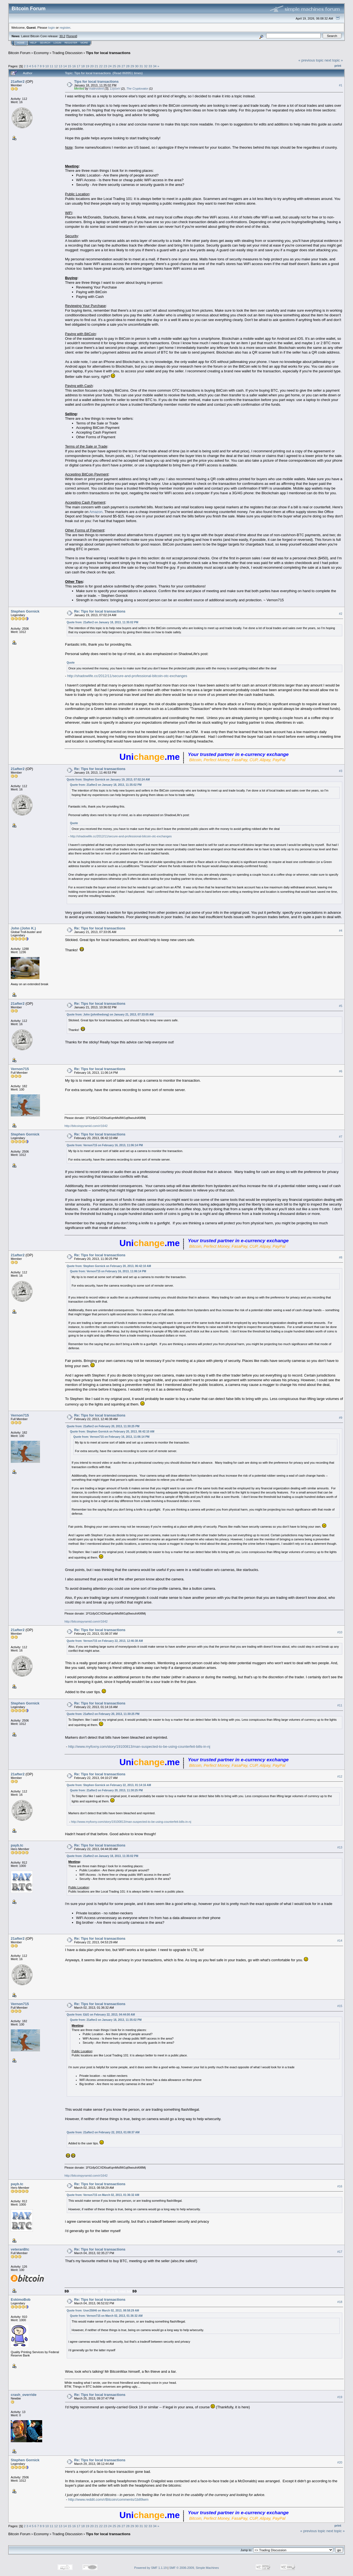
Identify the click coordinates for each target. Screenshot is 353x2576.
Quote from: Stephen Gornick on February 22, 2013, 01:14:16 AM (109, 1785)
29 (132, 66)
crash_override (23, 2395)
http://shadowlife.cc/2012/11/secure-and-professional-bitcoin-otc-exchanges (127, 676)
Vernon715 (20, 1069)
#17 (339, 2251)
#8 (340, 1257)
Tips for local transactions (108, 53)
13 (60, 66)
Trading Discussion (67, 53)
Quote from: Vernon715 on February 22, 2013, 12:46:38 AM (105, 1640)
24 (110, 66)
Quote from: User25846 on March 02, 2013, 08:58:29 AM (103, 2310)
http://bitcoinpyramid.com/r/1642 (86, 1125)
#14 (339, 1940)
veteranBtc (20, 2249)
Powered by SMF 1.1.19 (150, 2567)
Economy (41, 53)
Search (45, 42)
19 (87, 66)
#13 (339, 1847)
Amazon (96, 512)
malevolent (96, 88)
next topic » (334, 60)
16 (74, 66)
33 (150, 66)
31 (141, 66)
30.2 (62, 36)
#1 (340, 85)
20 (92, 66)
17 (78, 66)
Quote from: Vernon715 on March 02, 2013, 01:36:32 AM (103, 2194)
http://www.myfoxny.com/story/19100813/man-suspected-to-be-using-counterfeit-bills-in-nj (139, 1746)
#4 (340, 930)
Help (33, 42)
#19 (339, 2397)
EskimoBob (21, 2299)
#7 (340, 1136)
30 (136, 66)
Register (71, 42)
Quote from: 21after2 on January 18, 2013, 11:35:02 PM (102, 622)
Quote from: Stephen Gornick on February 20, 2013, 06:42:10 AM (109, 1266)
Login (57, 42)
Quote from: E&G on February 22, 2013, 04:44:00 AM (101, 2014)
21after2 (18, 81)
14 (65, 66)
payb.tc (17, 1845)
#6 (340, 1071)
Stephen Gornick (25, 611)
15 (69, 66)
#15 (339, 2006)
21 (96, 66)
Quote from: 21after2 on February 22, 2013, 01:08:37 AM (103, 2132)
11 (51, 66)
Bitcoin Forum (19, 53)
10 (47, 66)
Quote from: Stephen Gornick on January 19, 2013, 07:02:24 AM (108, 779)
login (51, 27)
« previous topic (310, 60)
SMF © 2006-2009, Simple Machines (194, 2567)
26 (119, 66)
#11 (339, 1705)
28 (128, 66)
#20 (339, 2462)
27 (123, 66)
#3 (340, 771)
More (84, 42)
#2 (340, 613)
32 (146, 66)
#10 (339, 1632)
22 (101, 66)
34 (154, 66)
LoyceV (115, 88)
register (65, 27)
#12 (339, 1776)
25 (114, 66)
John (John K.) (23, 928)
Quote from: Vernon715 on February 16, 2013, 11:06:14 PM (105, 1145)
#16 (339, 2186)
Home (21, 42)
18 (83, 66)
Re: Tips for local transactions (99, 611)
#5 (340, 1006)
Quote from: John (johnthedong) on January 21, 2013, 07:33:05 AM (110, 1014)
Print (338, 65)
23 (105, 66)
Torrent (71, 36)
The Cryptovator (137, 88)
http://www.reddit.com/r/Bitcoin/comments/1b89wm (108, 2499)
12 (56, 66)
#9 (340, 1417)
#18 (339, 2302)
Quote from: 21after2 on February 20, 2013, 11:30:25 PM (103, 1426)
